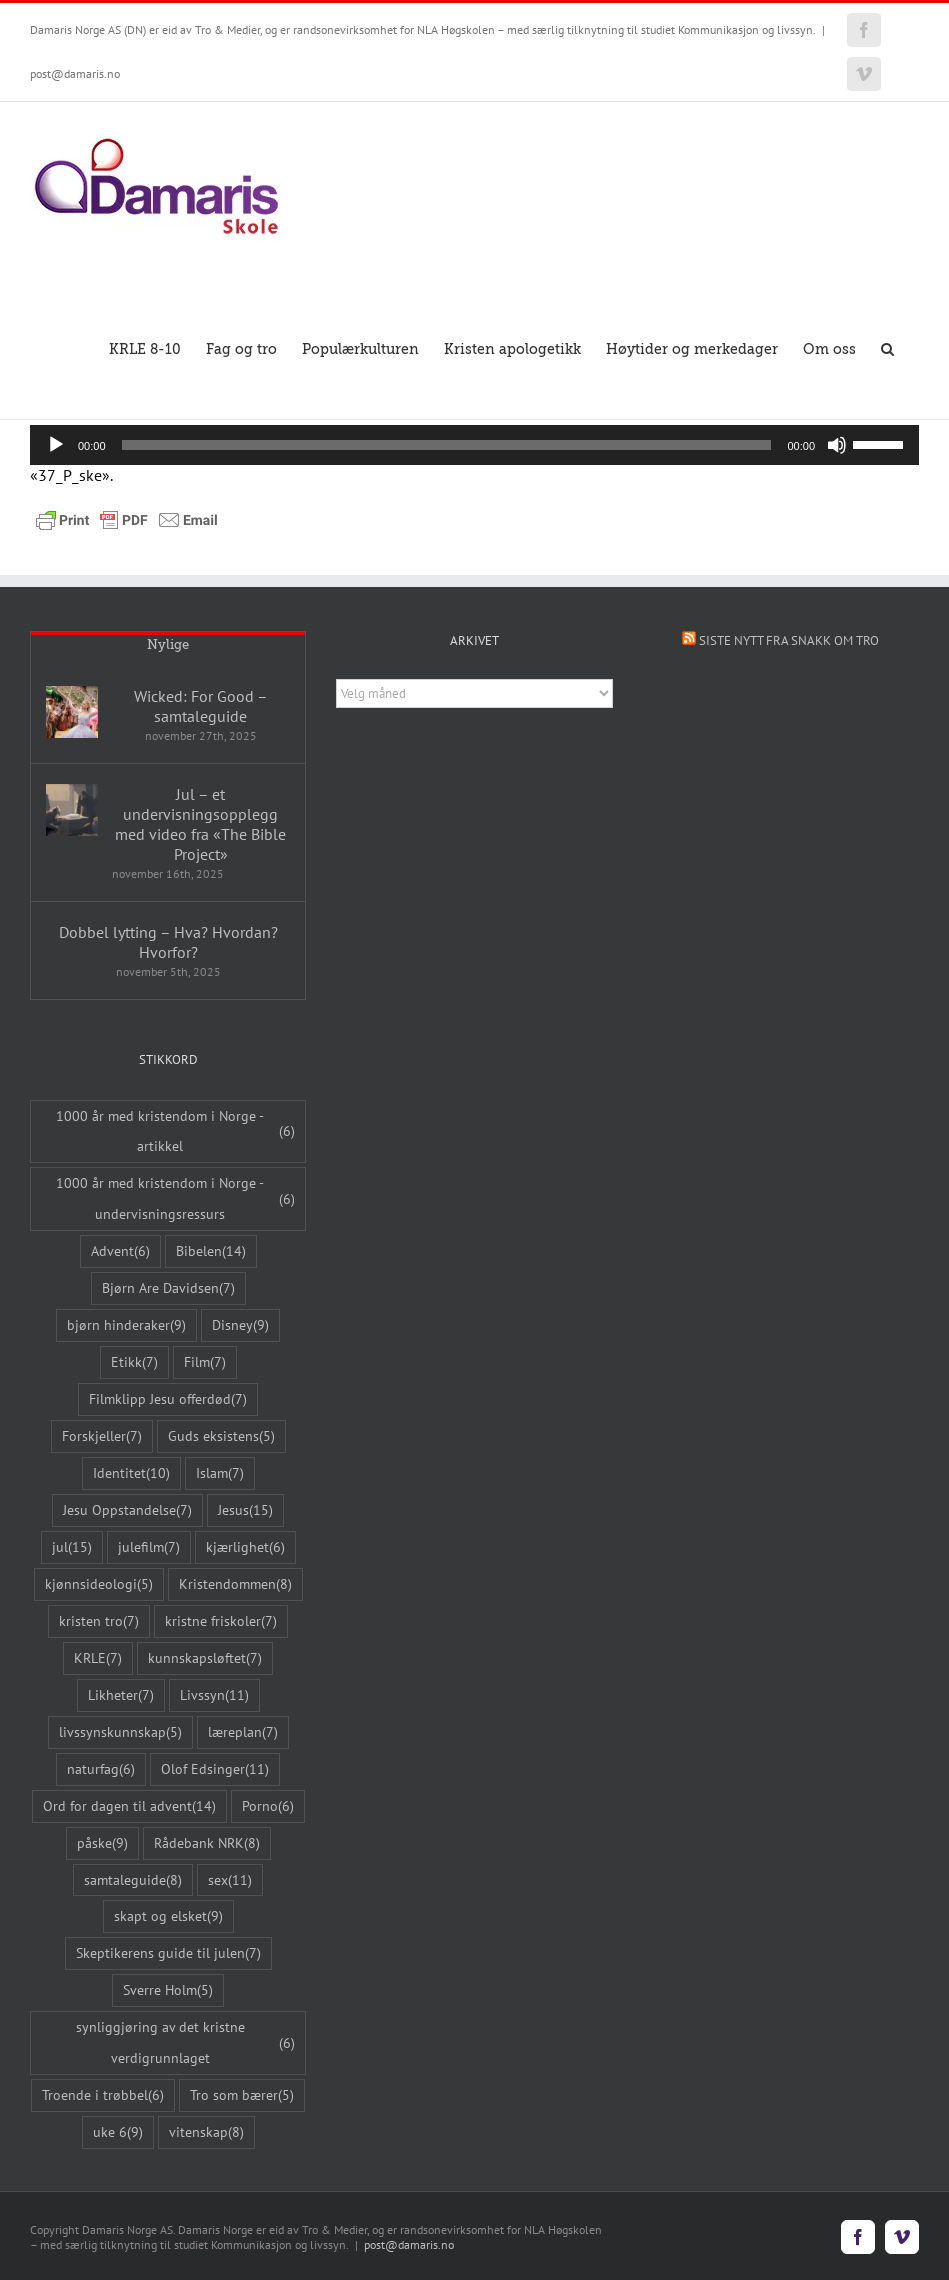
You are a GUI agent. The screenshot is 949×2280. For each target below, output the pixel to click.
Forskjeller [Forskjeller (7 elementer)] (102, 1436)
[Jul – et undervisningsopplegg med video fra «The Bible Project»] (72, 810)
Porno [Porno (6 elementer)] (268, 1806)
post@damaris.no (75, 73)
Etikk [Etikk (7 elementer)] (134, 1362)
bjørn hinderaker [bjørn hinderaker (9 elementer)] (126, 1325)
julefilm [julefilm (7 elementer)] (149, 1547)
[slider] (447, 445)
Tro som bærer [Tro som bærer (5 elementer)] (242, 2095)
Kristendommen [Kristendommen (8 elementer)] (235, 1584)
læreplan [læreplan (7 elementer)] (243, 1732)
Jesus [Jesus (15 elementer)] (245, 1510)
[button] (887, 347)
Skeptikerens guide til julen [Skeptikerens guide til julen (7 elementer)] (168, 1953)
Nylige (168, 644)
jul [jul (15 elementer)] (72, 1547)
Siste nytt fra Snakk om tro (789, 640)
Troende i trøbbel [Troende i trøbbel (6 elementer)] (103, 2095)
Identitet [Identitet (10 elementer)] (131, 1473)
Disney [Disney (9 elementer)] (240, 1325)
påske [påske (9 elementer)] (102, 1843)
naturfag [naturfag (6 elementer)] (101, 1769)
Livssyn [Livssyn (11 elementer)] (214, 1695)
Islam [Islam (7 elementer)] (220, 1473)
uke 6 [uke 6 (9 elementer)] (118, 2132)
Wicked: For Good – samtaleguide (201, 706)
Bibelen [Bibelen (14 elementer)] (211, 1251)
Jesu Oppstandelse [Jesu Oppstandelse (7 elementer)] (127, 1510)
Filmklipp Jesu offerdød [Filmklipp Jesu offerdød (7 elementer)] (168, 1399)
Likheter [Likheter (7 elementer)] (121, 1695)
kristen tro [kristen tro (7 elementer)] (99, 1621)
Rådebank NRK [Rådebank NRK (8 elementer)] (207, 1843)
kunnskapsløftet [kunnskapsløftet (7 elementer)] (205, 1658)
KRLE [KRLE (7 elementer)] (98, 1658)
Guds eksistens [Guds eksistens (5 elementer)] (221, 1436)
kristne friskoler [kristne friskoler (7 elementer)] (221, 1621)
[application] (474, 445)
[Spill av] (56, 445)
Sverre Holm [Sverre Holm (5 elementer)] (168, 1990)
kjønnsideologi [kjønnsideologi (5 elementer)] (99, 1584)
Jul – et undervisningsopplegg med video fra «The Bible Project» (200, 824)
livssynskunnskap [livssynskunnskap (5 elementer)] (120, 1732)
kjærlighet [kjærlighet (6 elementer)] (245, 1547)
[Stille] (837, 445)
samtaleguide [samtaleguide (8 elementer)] (133, 1880)
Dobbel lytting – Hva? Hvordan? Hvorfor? (168, 942)
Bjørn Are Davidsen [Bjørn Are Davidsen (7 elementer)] (168, 1288)
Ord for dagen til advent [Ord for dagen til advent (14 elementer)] (129, 1806)
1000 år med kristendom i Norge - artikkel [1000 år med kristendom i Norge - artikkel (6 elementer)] (175, 1131)
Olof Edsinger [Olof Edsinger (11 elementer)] (215, 1769)
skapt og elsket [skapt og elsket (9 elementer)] (168, 1916)
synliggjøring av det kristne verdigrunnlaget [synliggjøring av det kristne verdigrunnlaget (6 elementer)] (186, 2042)
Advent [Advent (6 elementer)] (120, 1251)
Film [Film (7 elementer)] (205, 1362)
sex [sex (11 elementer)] (230, 1880)
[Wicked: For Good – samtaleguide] (72, 712)
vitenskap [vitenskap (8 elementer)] (206, 2132)
